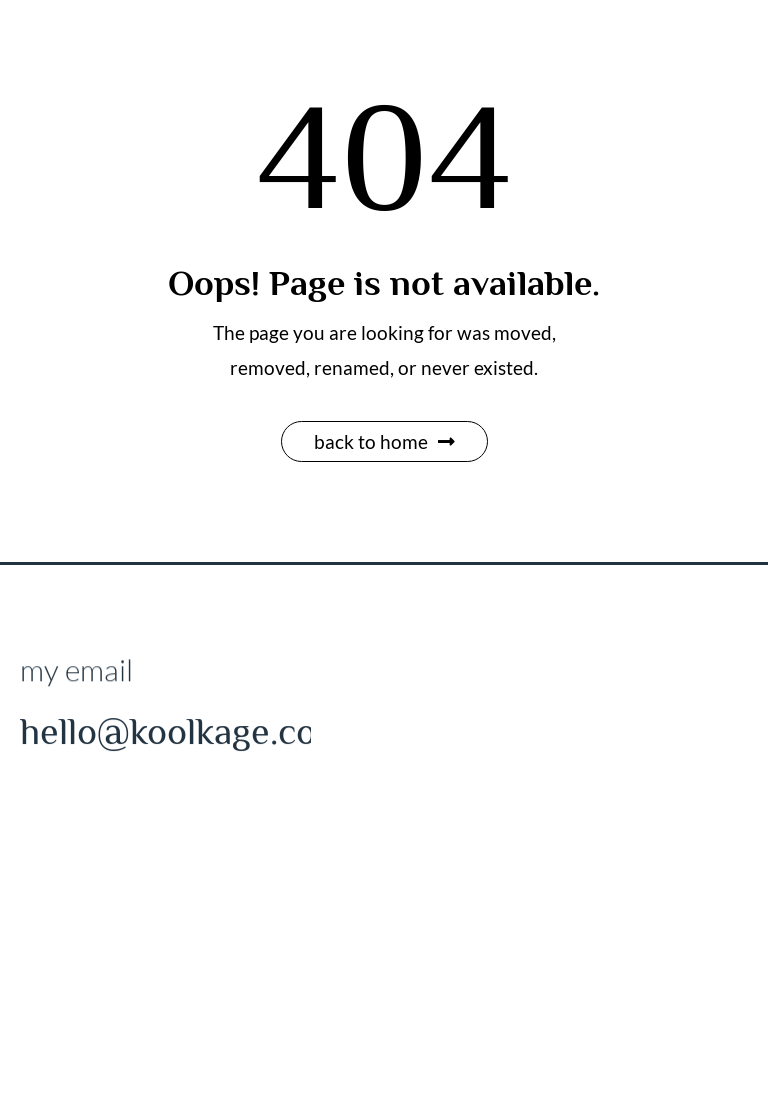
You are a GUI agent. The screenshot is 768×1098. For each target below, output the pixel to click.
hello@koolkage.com (183, 734)
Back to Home (384, 441)
